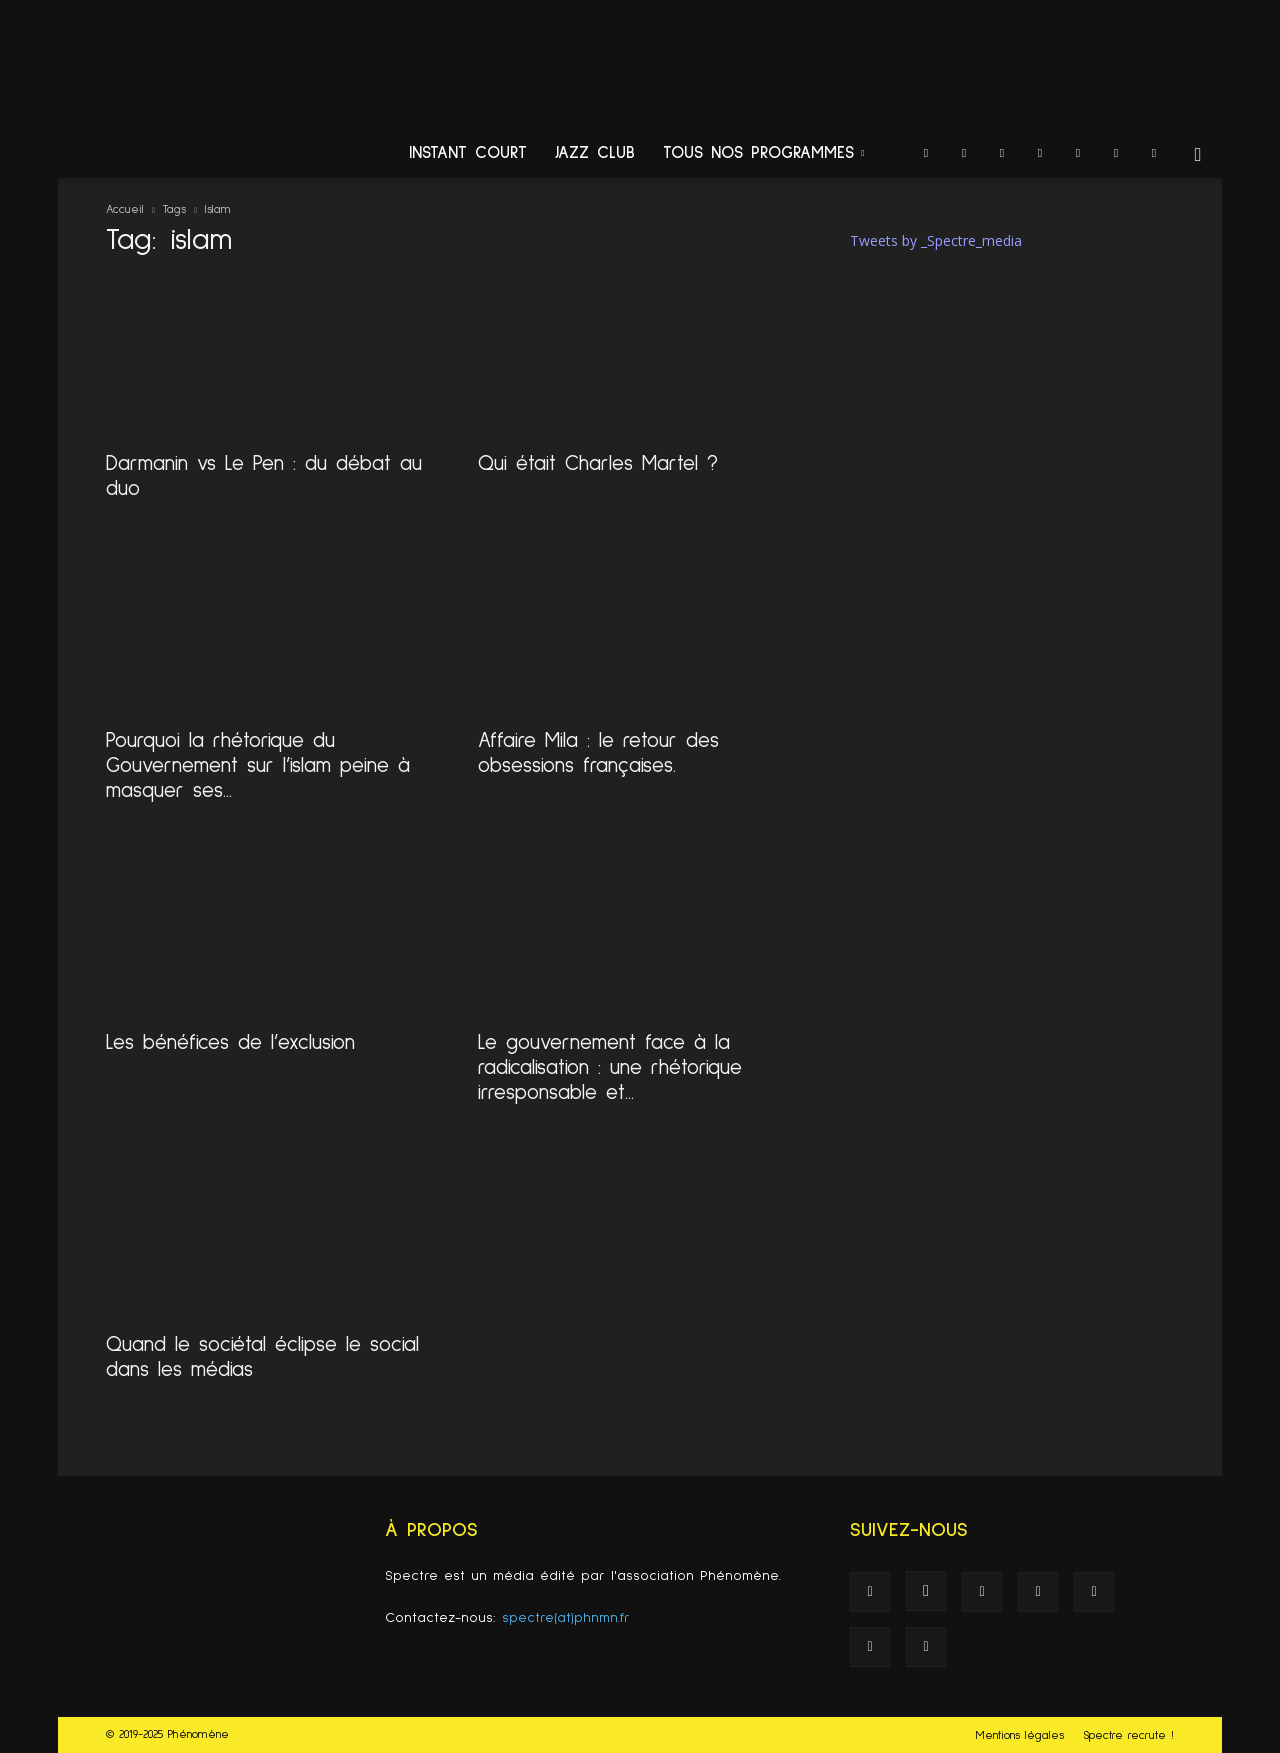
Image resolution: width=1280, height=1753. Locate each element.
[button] (1198, 155)
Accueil (125, 210)
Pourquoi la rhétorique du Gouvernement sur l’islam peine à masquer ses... (258, 765)
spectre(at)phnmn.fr (566, 1618)
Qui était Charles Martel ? (598, 463)
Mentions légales (1020, 1736)
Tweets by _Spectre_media (936, 240)
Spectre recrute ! (1128, 1736)
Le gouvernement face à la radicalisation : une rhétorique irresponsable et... (610, 1067)
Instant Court (468, 153)
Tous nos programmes (763, 153)
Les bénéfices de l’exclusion (230, 1042)
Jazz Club (595, 153)
